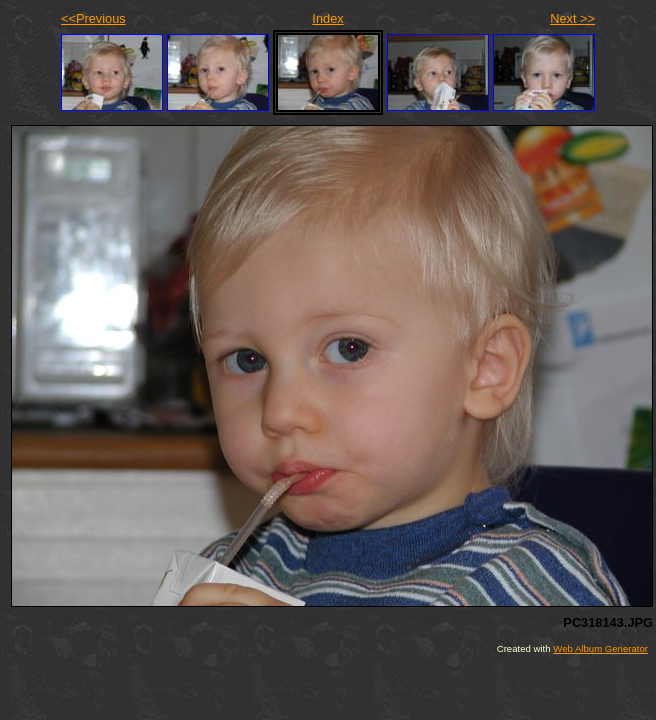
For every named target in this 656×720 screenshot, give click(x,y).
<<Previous (93, 18)
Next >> (572, 18)
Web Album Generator (600, 648)
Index (327, 18)
